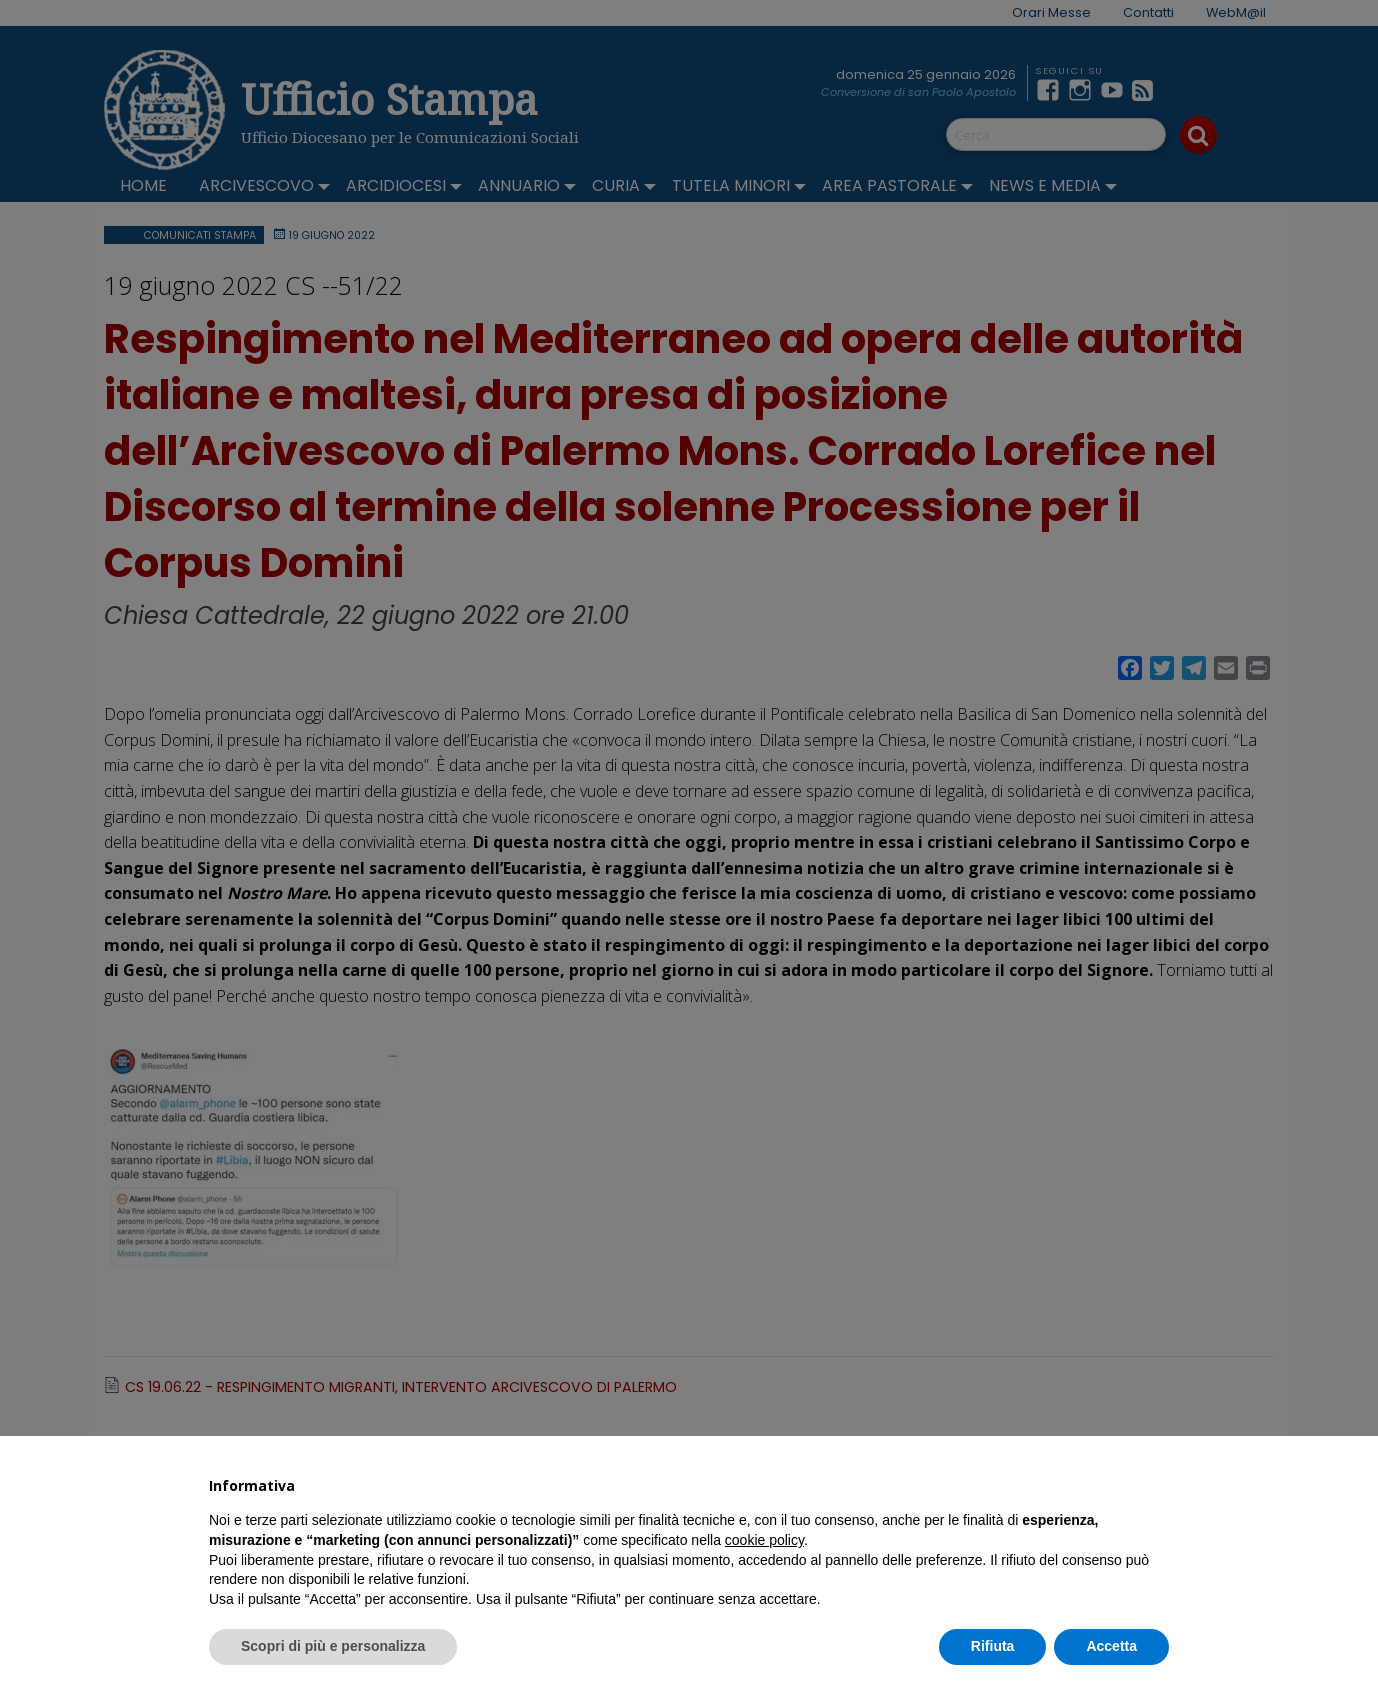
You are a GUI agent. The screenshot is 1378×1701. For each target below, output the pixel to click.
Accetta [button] (1111, 1646)
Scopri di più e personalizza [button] (333, 1646)
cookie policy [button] (764, 1540)
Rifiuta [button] (993, 1646)
